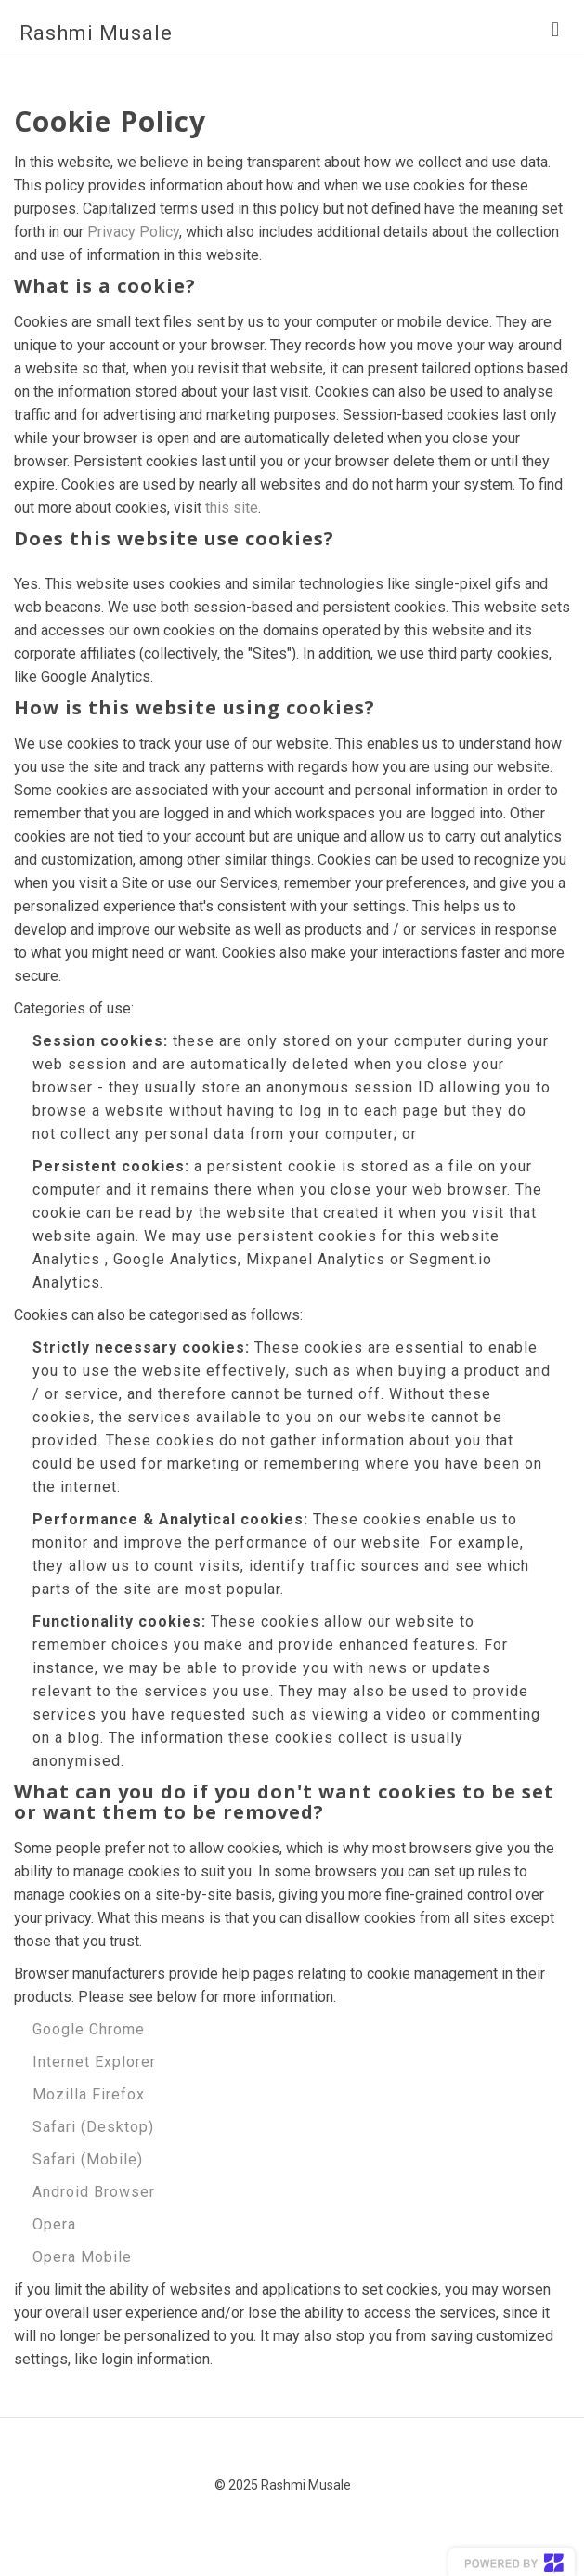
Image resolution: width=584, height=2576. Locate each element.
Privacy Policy (133, 232)
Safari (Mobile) (87, 2159)
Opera (54, 2224)
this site (231, 508)
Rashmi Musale (96, 33)
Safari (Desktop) (93, 2127)
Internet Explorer (94, 2062)
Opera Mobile (82, 2257)
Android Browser (93, 2192)
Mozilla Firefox (88, 2094)
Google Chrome (88, 2029)
